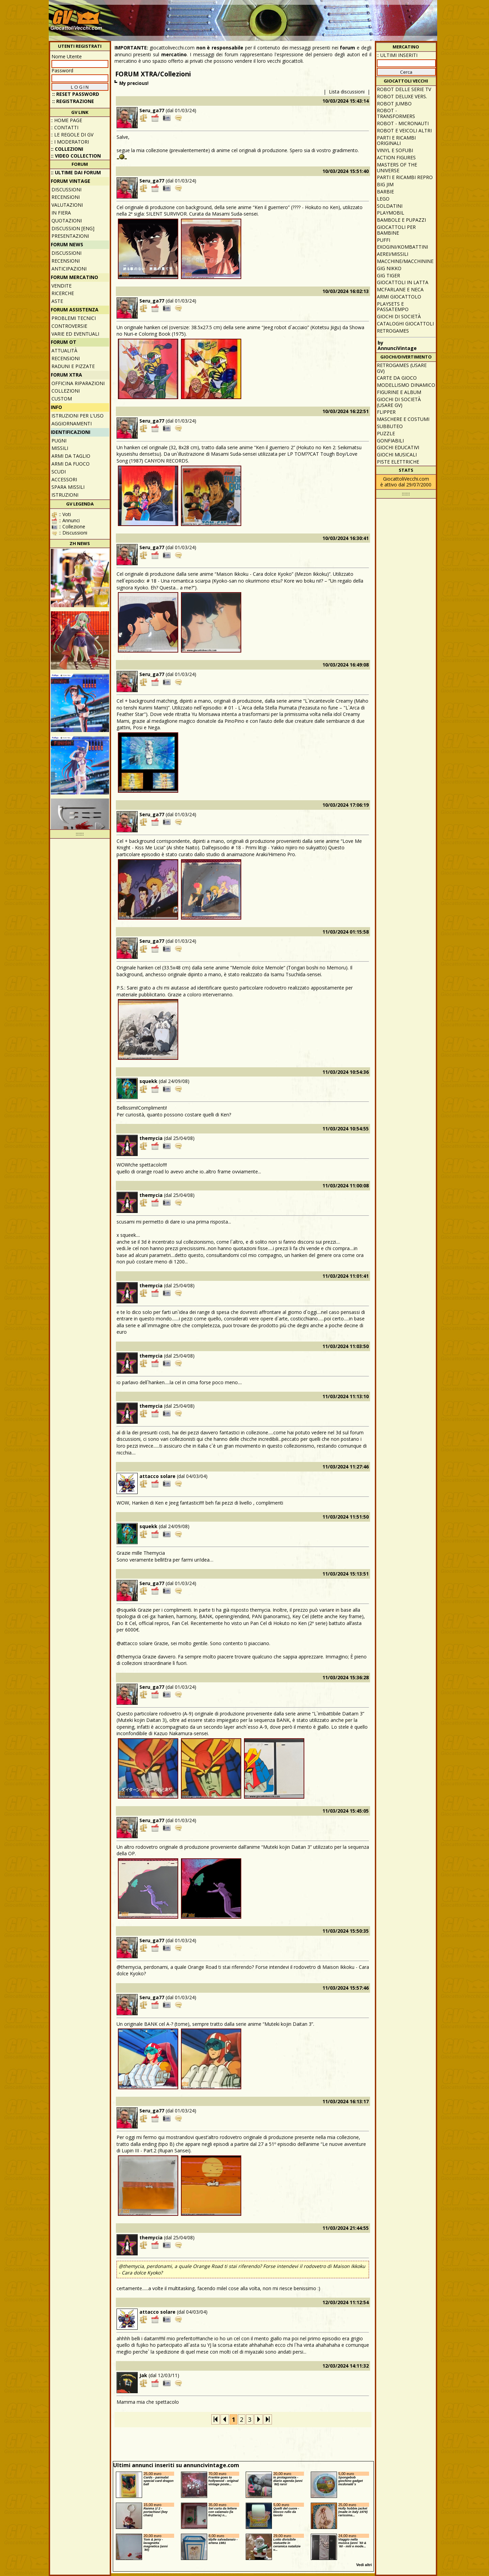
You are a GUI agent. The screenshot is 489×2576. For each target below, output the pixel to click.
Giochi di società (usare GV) (399, 402)
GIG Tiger (388, 275)
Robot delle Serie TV (404, 89)
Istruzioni (64, 495)
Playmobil (390, 212)
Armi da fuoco (70, 463)
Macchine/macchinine (405, 261)
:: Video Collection (76, 155)
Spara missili (68, 487)
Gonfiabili (390, 440)
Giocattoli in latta (402, 282)
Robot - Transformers (396, 113)
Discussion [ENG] (72, 228)
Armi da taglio (70, 456)
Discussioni (66, 189)
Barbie (385, 191)
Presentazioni (70, 236)
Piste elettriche (398, 461)
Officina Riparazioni (78, 383)
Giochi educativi (398, 447)
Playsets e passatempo (393, 307)
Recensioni (65, 197)
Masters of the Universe (397, 167)
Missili (59, 448)
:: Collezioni (67, 149)
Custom (61, 398)
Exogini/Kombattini (402, 247)
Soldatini (389, 206)
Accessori (64, 479)
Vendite (61, 285)
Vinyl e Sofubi (395, 150)
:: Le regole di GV (72, 134)
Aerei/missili (392, 254)
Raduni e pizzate (73, 366)
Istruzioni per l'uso (77, 415)
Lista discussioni (347, 91)
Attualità (64, 350)
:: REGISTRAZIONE (73, 101)
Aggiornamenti (71, 423)
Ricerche (62, 293)
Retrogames (393, 330)
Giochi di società (399, 316)
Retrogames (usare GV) (402, 368)
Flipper (386, 412)
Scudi (58, 471)
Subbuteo (390, 426)
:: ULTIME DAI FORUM (76, 172)
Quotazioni (66, 220)
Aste (57, 301)
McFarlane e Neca (400, 289)
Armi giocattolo (399, 296)
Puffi (383, 240)
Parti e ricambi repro (405, 177)
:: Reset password (75, 94)
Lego (383, 198)
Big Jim (385, 184)
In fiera (61, 212)
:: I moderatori (70, 141)
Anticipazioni (69, 268)
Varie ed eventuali (75, 334)
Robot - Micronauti (403, 123)
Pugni (58, 440)
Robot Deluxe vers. (402, 96)
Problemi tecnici (73, 318)
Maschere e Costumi (403, 419)
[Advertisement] (311, 17)
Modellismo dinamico (406, 385)
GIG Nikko (389, 268)
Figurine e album (399, 392)
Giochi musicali (397, 454)
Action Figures (396, 157)
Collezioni (65, 390)
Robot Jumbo (394, 103)
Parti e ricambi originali (396, 140)
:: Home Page (66, 120)
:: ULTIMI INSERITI (397, 55)
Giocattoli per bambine (396, 230)
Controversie (69, 326)
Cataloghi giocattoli (405, 323)
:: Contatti (64, 127)
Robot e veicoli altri (404, 130)
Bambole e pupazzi (401, 220)
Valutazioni (67, 205)
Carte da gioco (397, 378)
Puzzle (386, 433)
